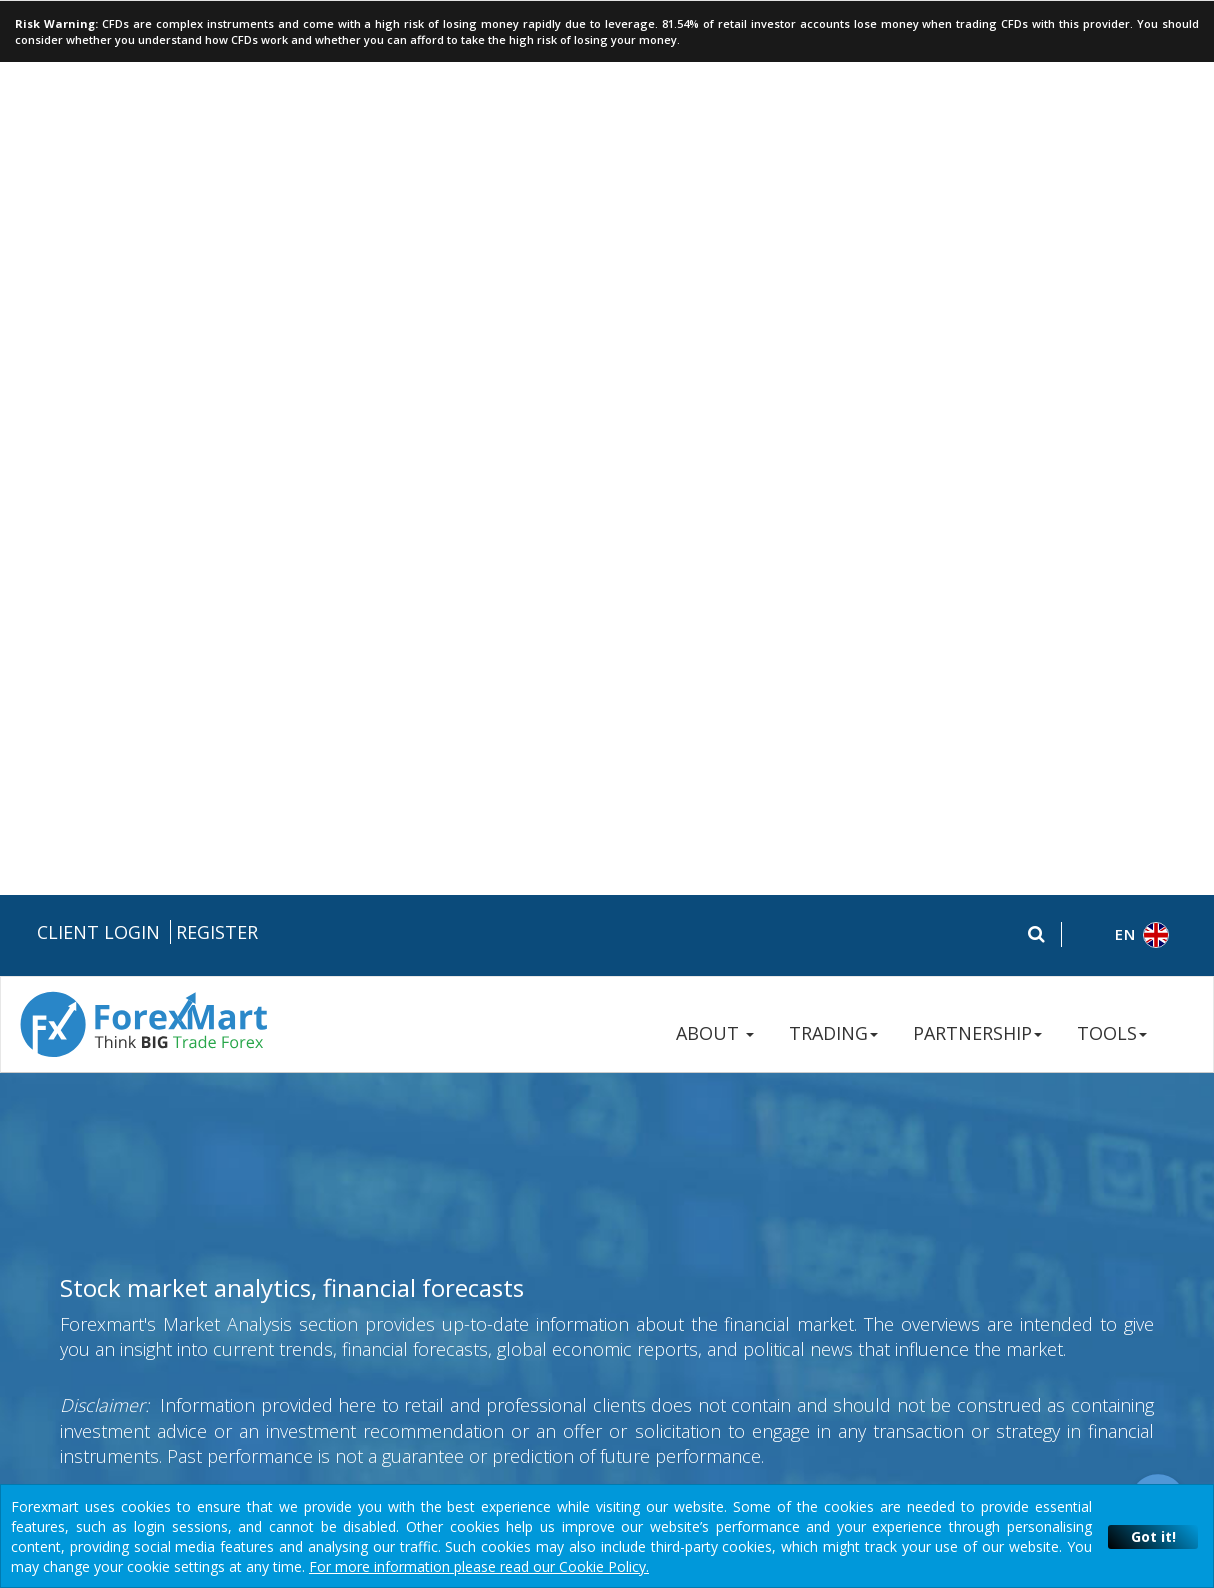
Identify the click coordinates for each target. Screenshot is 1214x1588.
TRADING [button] (833, 138)
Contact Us (979, 1165)
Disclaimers (723, 1132)
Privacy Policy (492, 1132)
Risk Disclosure (391, 1132)
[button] (1122, 41)
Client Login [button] (98, 37)
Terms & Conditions (610, 1132)
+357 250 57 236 (998, 1095)
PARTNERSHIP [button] (977, 138)
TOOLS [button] (1112, 138)
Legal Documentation (262, 1132)
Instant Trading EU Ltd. (237, 1442)
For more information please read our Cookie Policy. (479, 1566)
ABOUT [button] (715, 138)
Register (217, 37)
